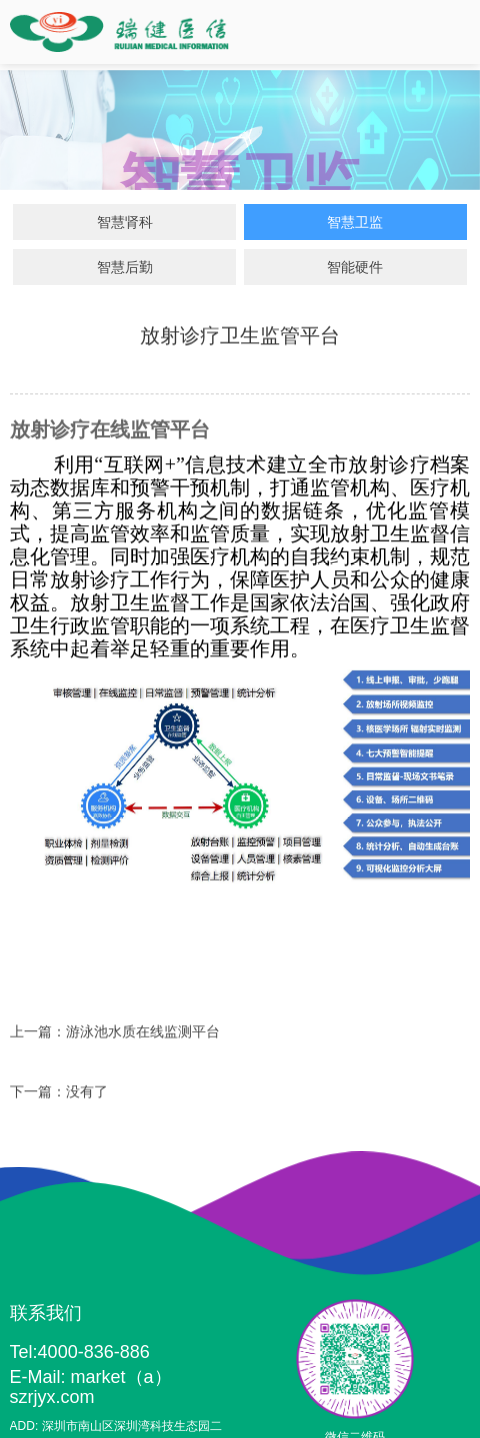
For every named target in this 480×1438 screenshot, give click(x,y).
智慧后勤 (125, 267)
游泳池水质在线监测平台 (143, 1034)
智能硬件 (355, 267)
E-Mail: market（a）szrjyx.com (91, 1387)
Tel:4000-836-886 (80, 1352)
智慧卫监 (355, 222)
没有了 (87, 1094)
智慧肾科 (125, 222)
